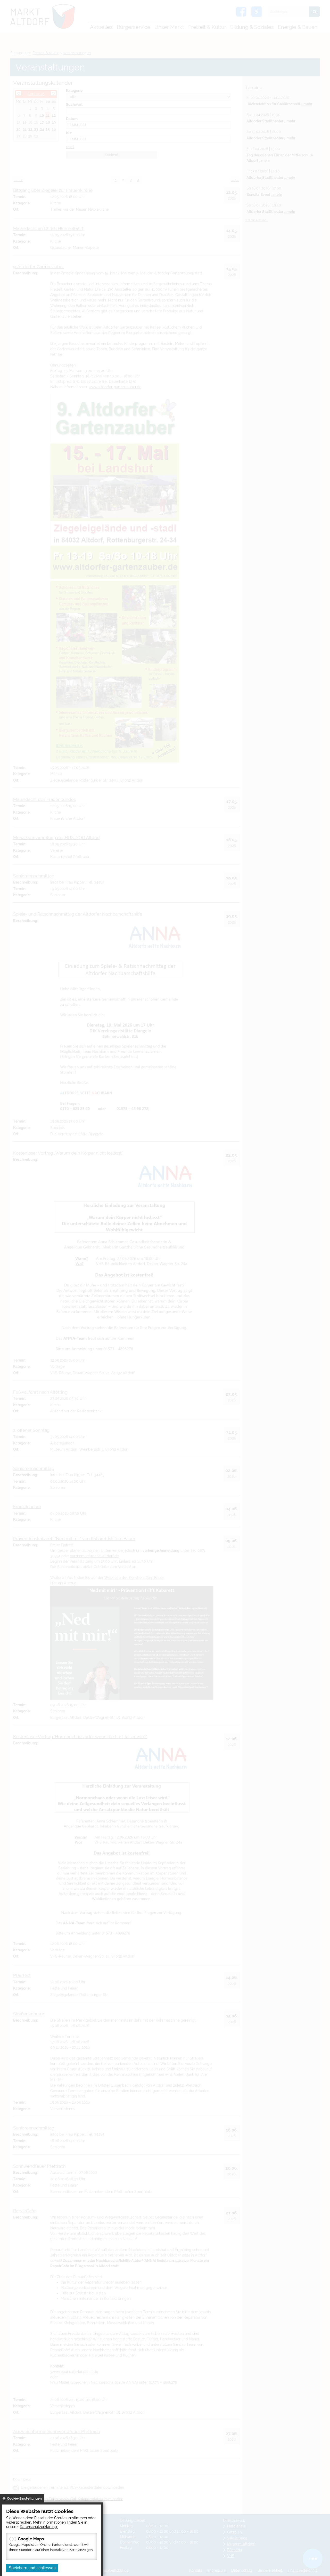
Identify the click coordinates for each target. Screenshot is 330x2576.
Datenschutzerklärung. (39, 2526)
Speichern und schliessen (32, 2568)
